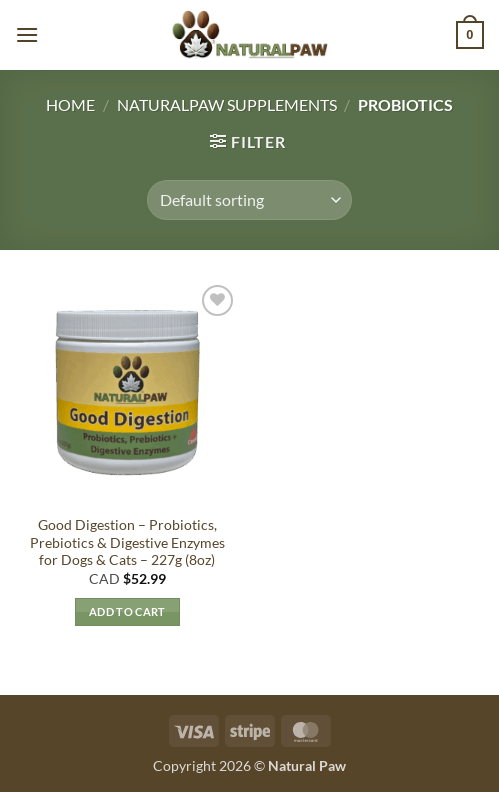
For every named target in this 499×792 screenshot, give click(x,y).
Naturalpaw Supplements (227, 104)
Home (70, 104)
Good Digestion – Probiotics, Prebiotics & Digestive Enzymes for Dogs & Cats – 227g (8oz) (127, 542)
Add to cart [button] (127, 611)
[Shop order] (249, 200)
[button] (27, 34)
